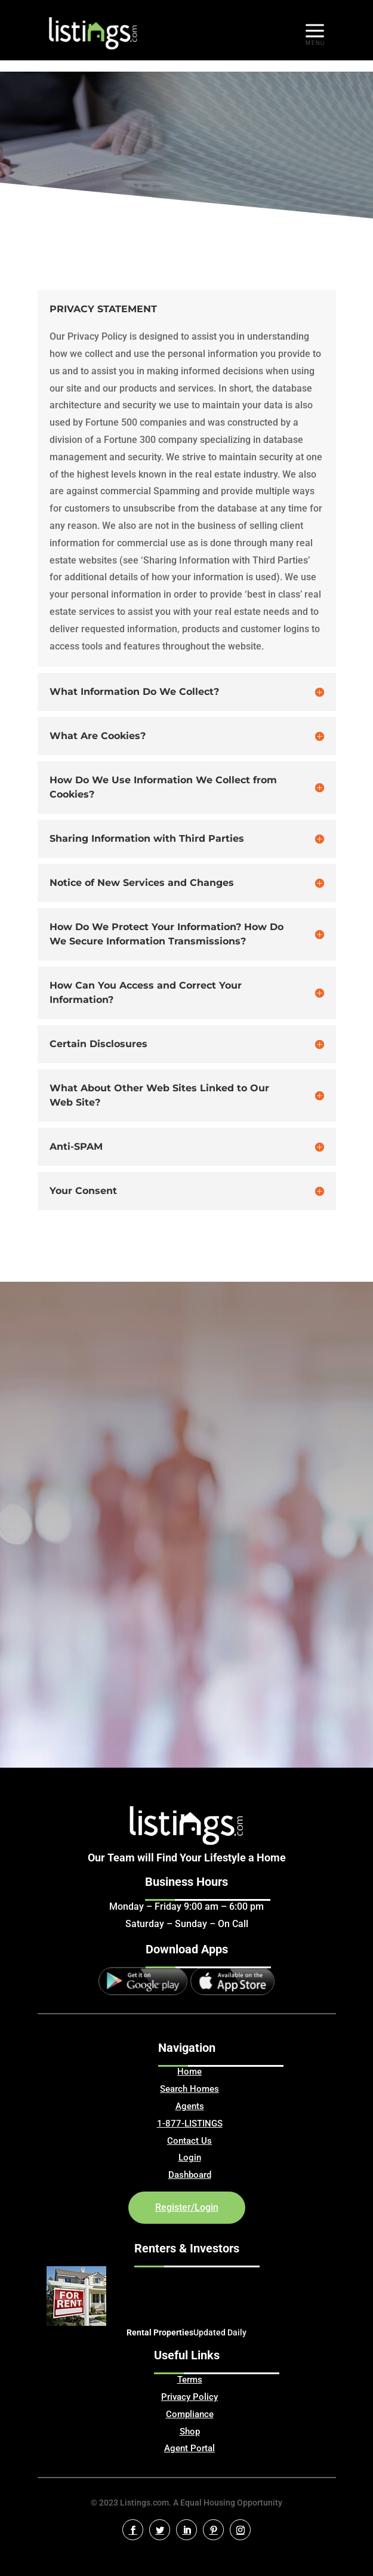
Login (189, 2157)
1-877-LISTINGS (190, 2123)
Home (189, 2071)
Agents (189, 2106)
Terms (189, 2379)
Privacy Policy (189, 2397)
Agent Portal (189, 2448)
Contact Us (189, 2140)
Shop (190, 2431)
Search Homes (189, 2088)
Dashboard (189, 2174)
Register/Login (186, 2207)
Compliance (190, 2414)
